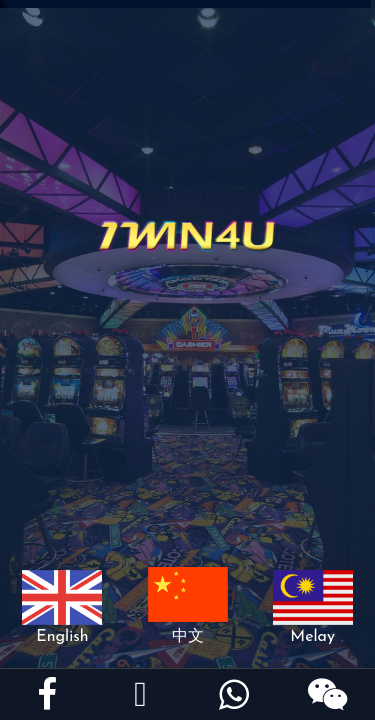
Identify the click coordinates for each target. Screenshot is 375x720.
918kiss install (3, 7)
